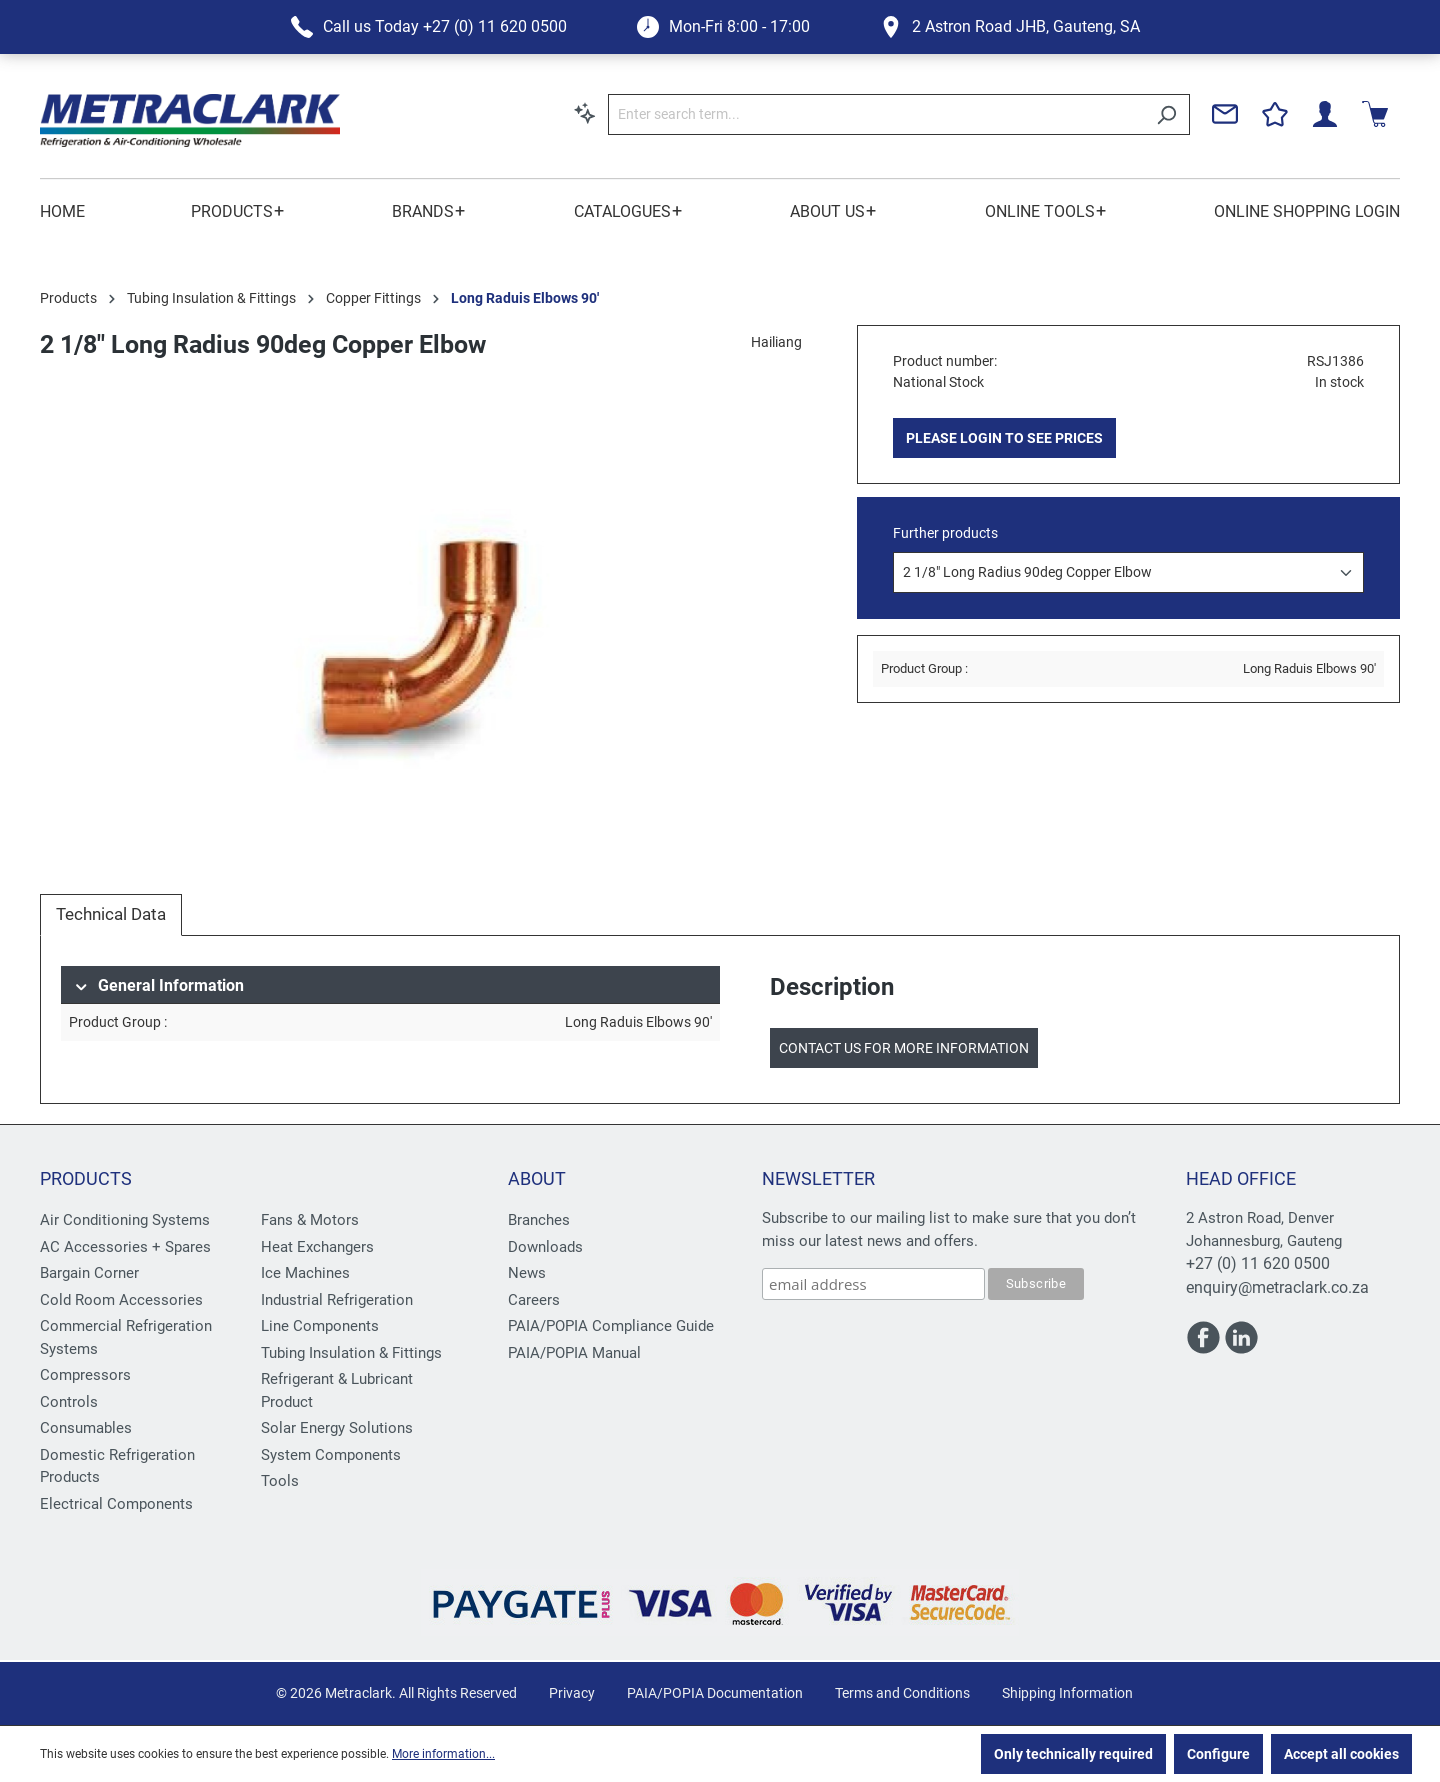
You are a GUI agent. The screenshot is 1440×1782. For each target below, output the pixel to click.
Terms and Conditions (902, 1693)
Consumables (86, 1428)
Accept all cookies (1341, 1754)
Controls (69, 1402)
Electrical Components (116, 1504)
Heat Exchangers (317, 1247)
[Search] (1166, 114)
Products (86, 1178)
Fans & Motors (310, 1220)
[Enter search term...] (876, 114)
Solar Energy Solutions (337, 1428)
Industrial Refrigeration (337, 1300)
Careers (534, 1300)
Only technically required (1073, 1754)
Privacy (572, 1693)
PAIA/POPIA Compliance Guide (611, 1326)
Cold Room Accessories (121, 1300)
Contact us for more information (904, 1048)
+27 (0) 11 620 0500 (1258, 1263)
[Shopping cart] (1375, 114)
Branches (539, 1220)
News (527, 1273)
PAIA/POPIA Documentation (715, 1693)
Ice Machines (305, 1273)
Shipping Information (1067, 1693)
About (537, 1178)
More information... (443, 1754)
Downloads (545, 1247)
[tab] (111, 915)
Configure (1218, 1754)
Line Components (320, 1326)
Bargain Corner (89, 1273)
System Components (331, 1455)
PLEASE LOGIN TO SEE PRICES (1004, 438)
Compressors (85, 1375)
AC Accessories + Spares (125, 1247)
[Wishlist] (1275, 114)
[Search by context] (585, 113)
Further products (945, 533)
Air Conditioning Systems (125, 1220)
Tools (280, 1481)
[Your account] (1325, 114)
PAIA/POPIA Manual (574, 1353)
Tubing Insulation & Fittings (351, 1353)
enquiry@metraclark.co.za (1277, 1287)
